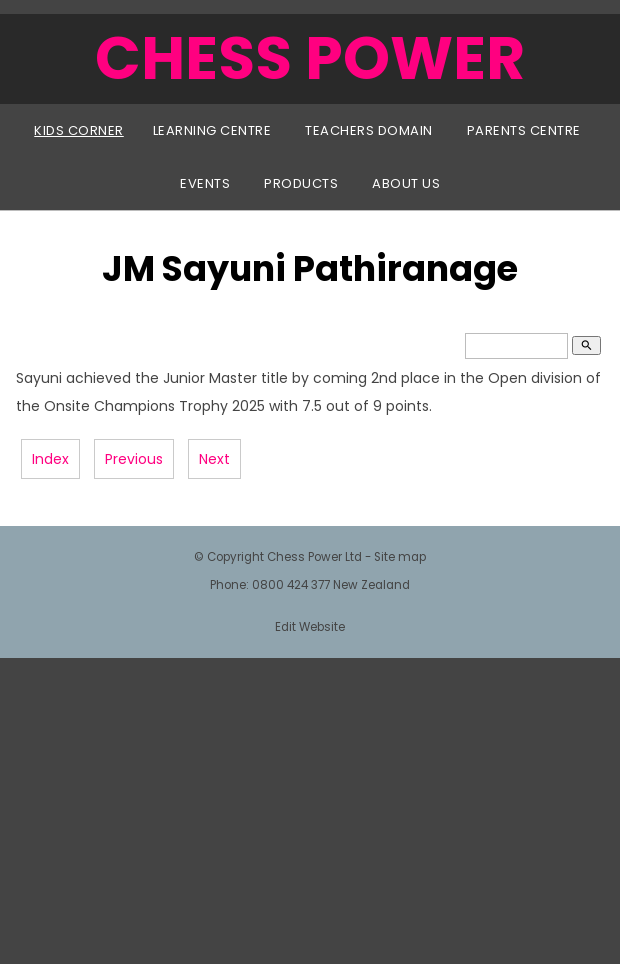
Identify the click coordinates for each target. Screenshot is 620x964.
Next (214, 459)
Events (205, 183)
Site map (400, 557)
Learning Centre (212, 130)
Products (301, 183)
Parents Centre (524, 130)
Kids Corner (79, 130)
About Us (406, 183)
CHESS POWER (310, 58)
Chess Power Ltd (314, 557)
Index (50, 459)
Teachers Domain (369, 130)
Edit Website (310, 627)
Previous (134, 459)
